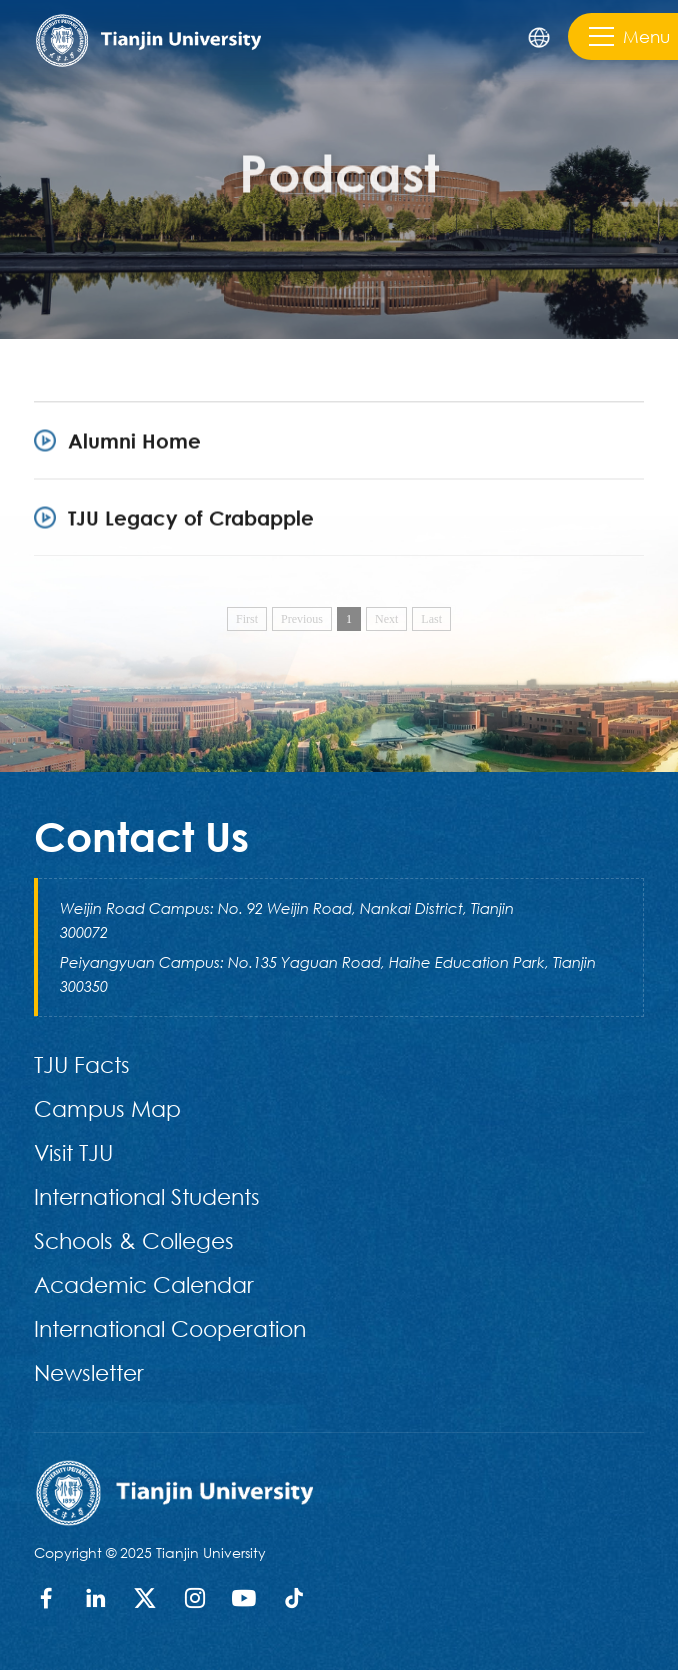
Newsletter (89, 1372)
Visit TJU (73, 1152)
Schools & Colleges (134, 1240)
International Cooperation (170, 1328)
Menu (629, 36)
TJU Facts (82, 1064)
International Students (147, 1196)
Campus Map (107, 1108)
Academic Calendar (144, 1284)
